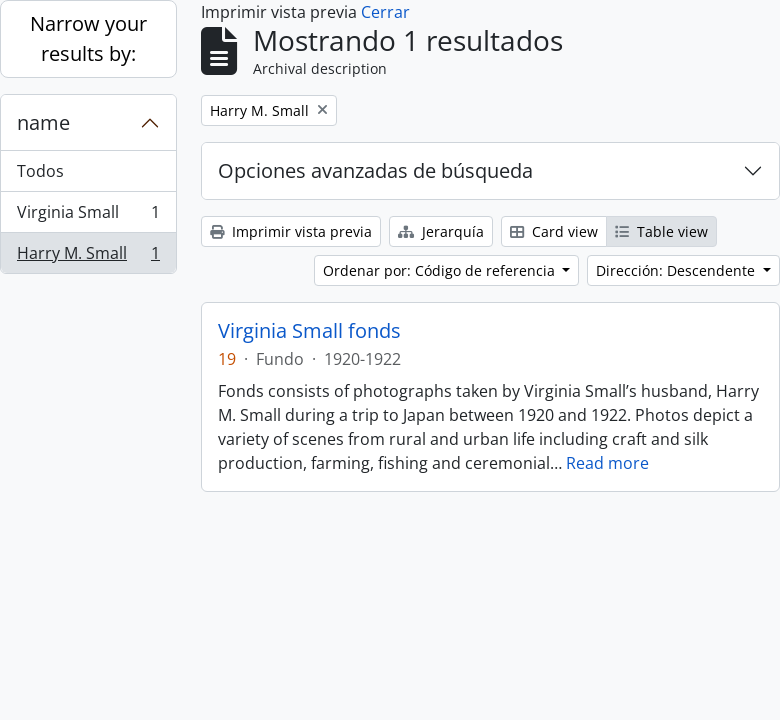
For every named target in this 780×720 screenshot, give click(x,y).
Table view (661, 231)
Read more (607, 463)
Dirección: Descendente (677, 270)
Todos (40, 171)
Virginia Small (88, 216)
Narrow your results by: (88, 38)
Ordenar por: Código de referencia (441, 270)
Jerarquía (441, 231)
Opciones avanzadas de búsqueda (375, 170)
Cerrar (385, 12)
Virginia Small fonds (309, 331)
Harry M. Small (88, 257)
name (43, 122)
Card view (554, 231)
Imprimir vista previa (291, 231)
